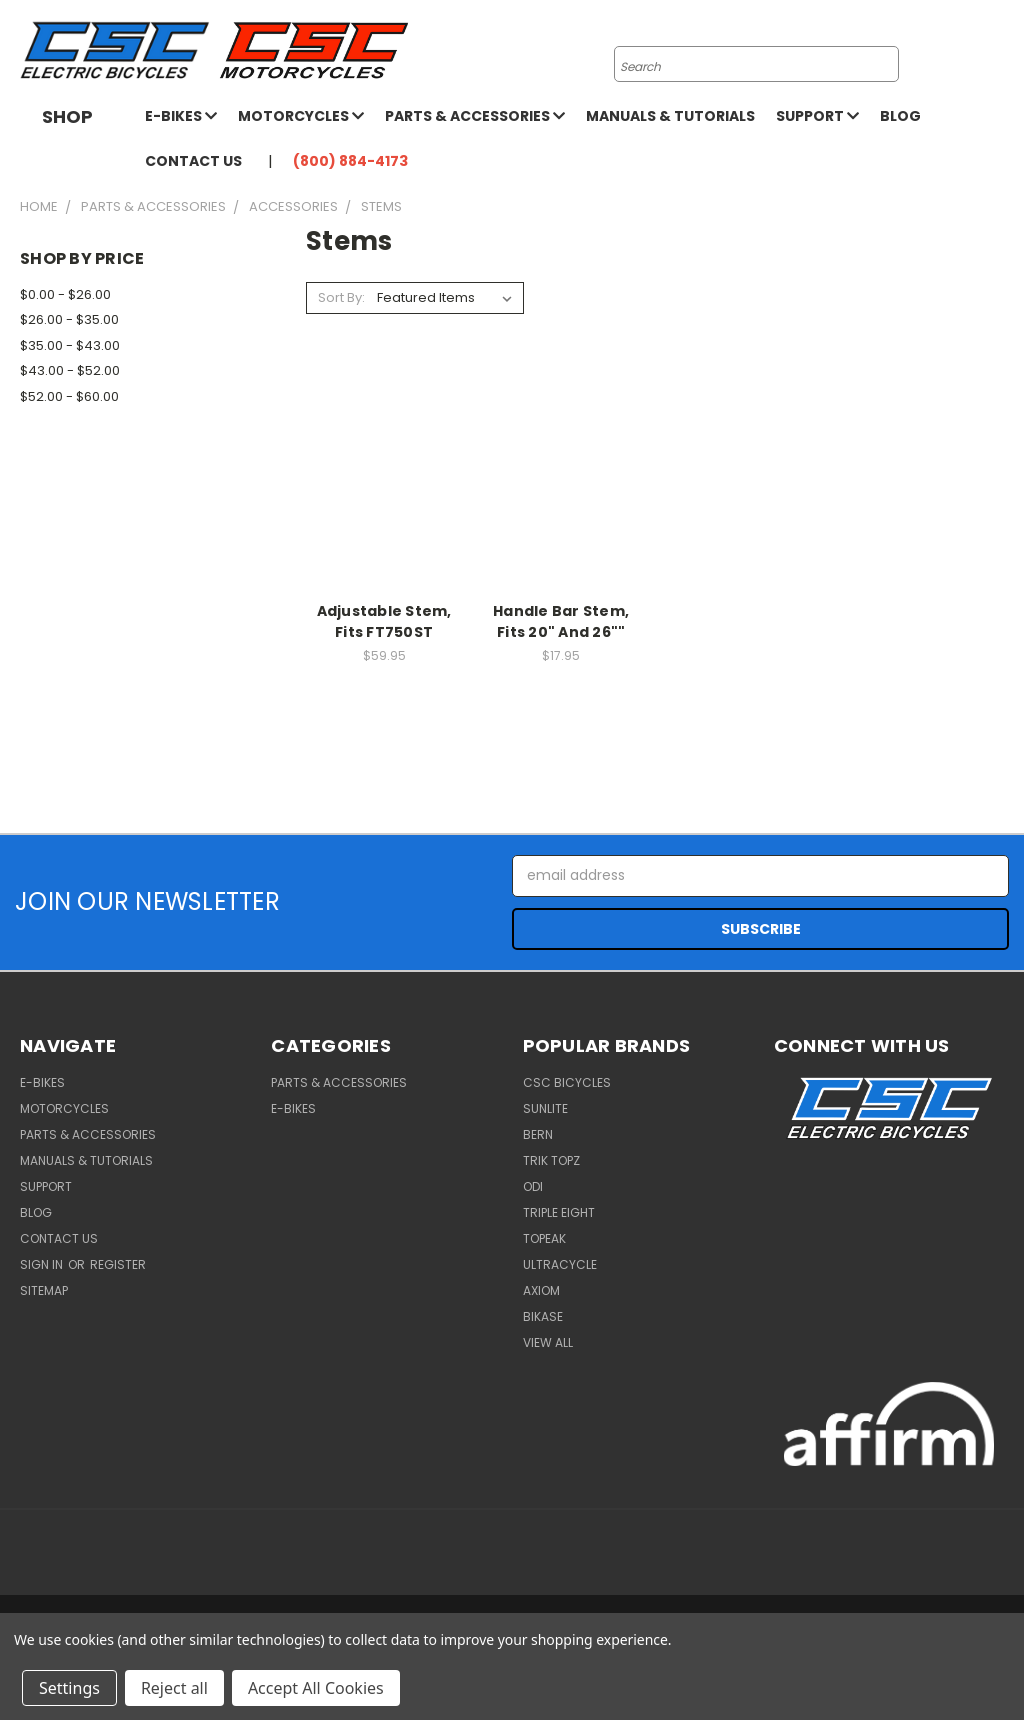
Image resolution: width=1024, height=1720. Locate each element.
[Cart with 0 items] (1004, 51)
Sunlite (545, 1108)
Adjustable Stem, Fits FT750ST (384, 621)
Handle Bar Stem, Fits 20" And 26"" (561, 621)
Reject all (174, 1688)
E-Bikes (181, 116)
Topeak (544, 1238)
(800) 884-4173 (350, 161)
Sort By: (341, 297)
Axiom (541, 1290)
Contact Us (193, 161)
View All (548, 1342)
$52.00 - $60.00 (69, 396)
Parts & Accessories (475, 116)
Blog (900, 116)
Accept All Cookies (316, 1688)
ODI (533, 1186)
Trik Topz (551, 1160)
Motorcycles (301, 116)
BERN (538, 1134)
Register (118, 1264)
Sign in (43, 1264)
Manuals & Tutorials (670, 116)
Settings (69, 1688)
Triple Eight (559, 1212)
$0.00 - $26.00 (65, 294)
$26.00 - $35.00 (69, 319)
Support (817, 116)
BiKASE (543, 1316)
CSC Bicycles (567, 1082)
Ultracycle (560, 1264)
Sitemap (44, 1290)
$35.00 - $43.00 (70, 345)
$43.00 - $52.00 (70, 370)
